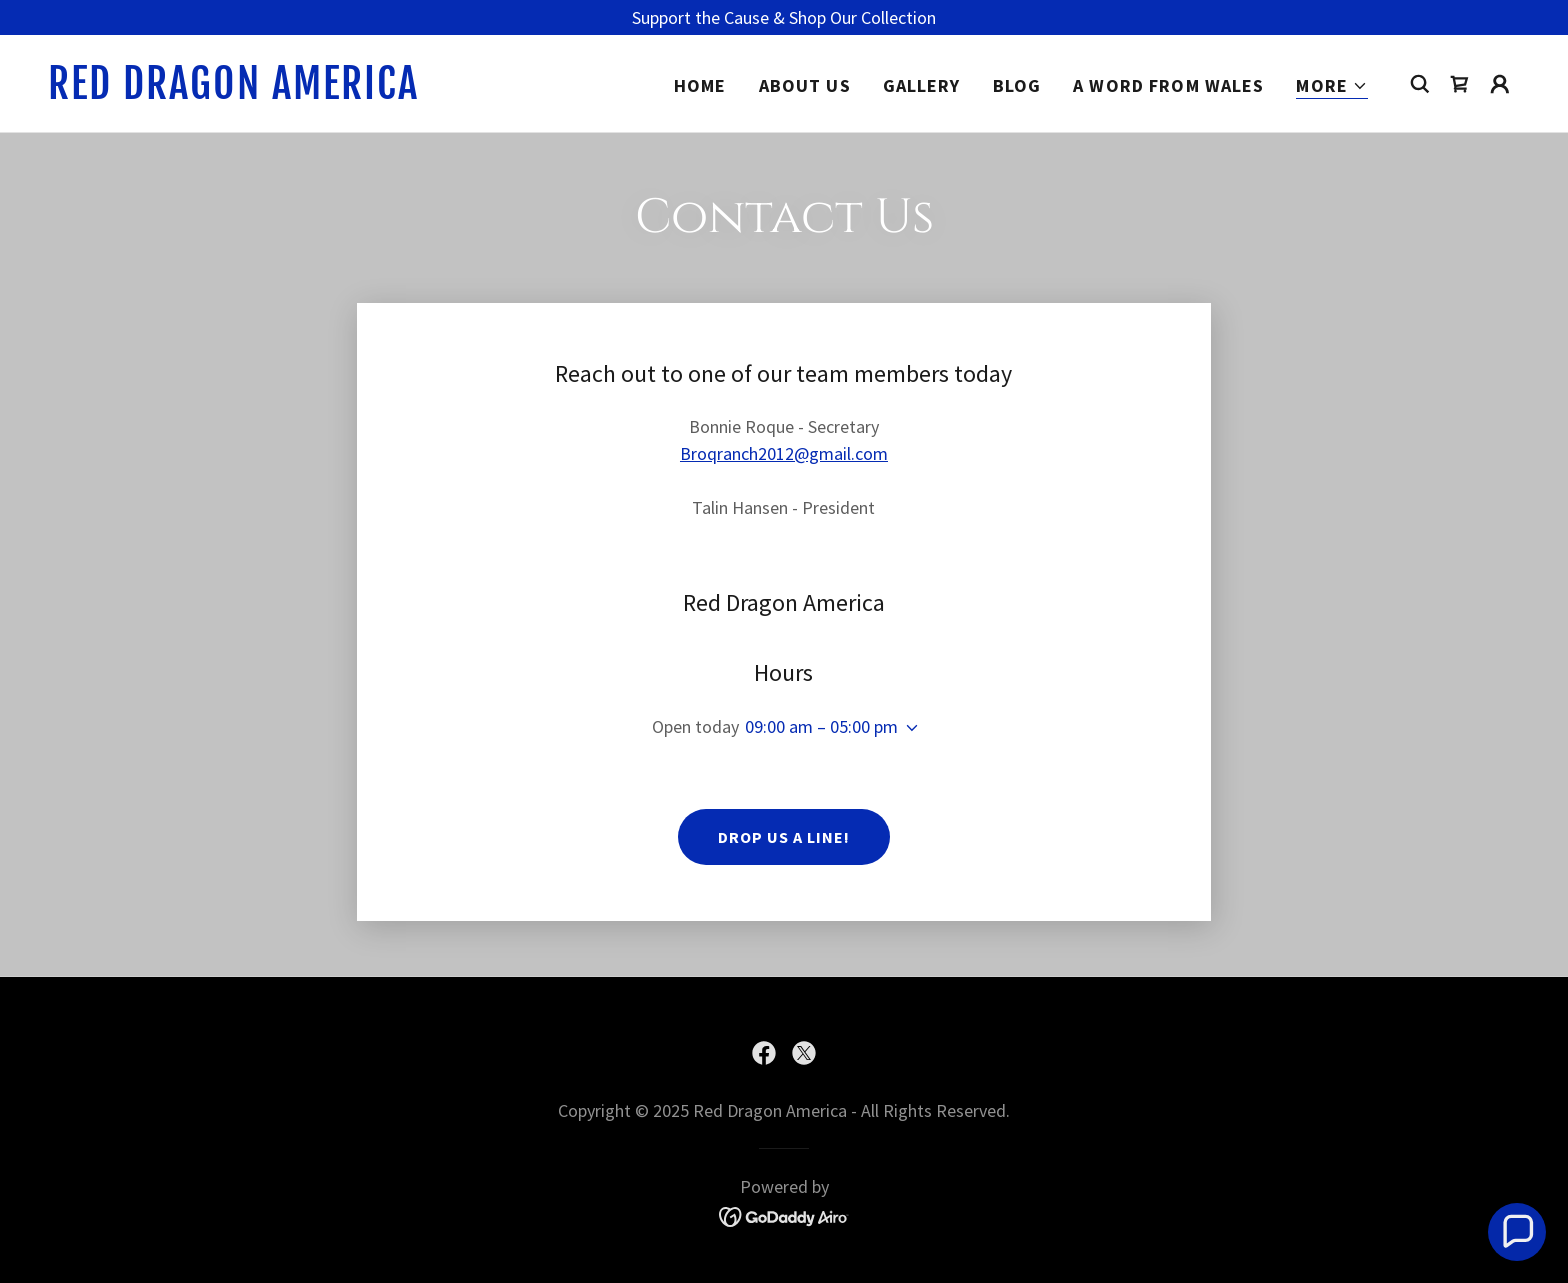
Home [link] (700, 85)
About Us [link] (805, 85)
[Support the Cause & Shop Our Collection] (784, 17)
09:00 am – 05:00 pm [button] (821, 726)
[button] (1332, 86)
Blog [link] (1017, 85)
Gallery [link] (922, 85)
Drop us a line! (784, 837)
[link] (254, 92)
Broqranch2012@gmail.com (784, 453)
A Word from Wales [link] (1168, 85)
